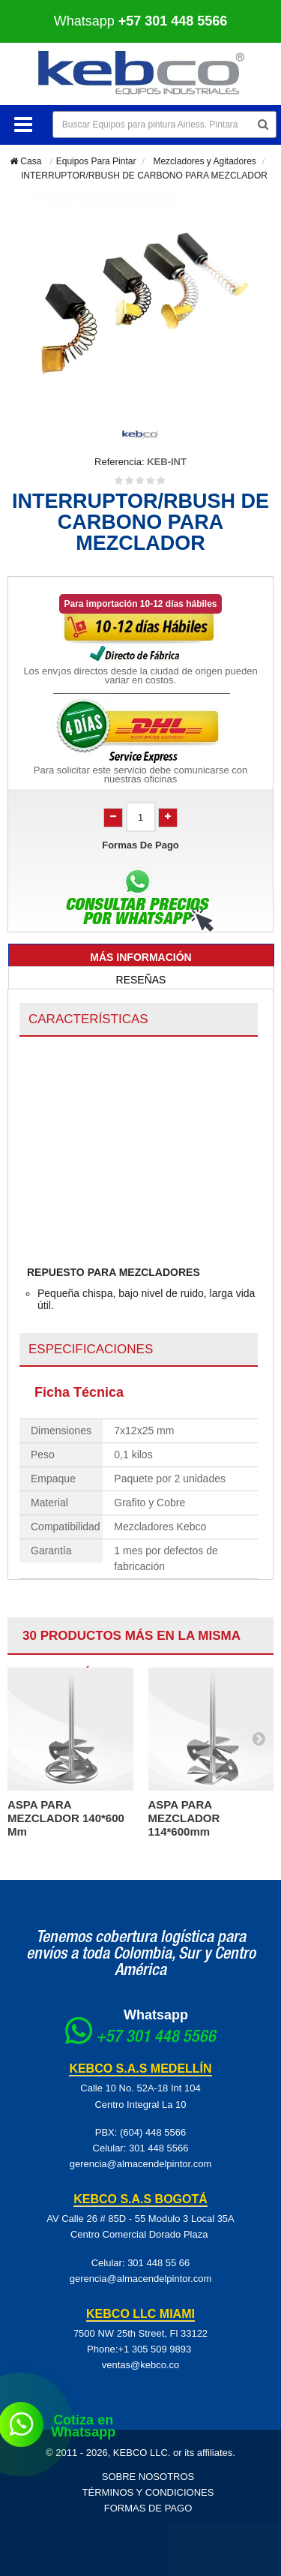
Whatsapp (141, 21)
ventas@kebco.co (141, 2364)
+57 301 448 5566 (156, 2038)
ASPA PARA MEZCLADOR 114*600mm (184, 1818)
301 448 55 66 (158, 2262)
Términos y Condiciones (148, 2492)
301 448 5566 (159, 2148)
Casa (25, 161)
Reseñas (141, 980)
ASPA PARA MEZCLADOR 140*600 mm (65, 1818)
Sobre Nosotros (148, 2476)
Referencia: (119, 461)
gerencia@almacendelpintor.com (141, 2163)
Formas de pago (148, 2508)
